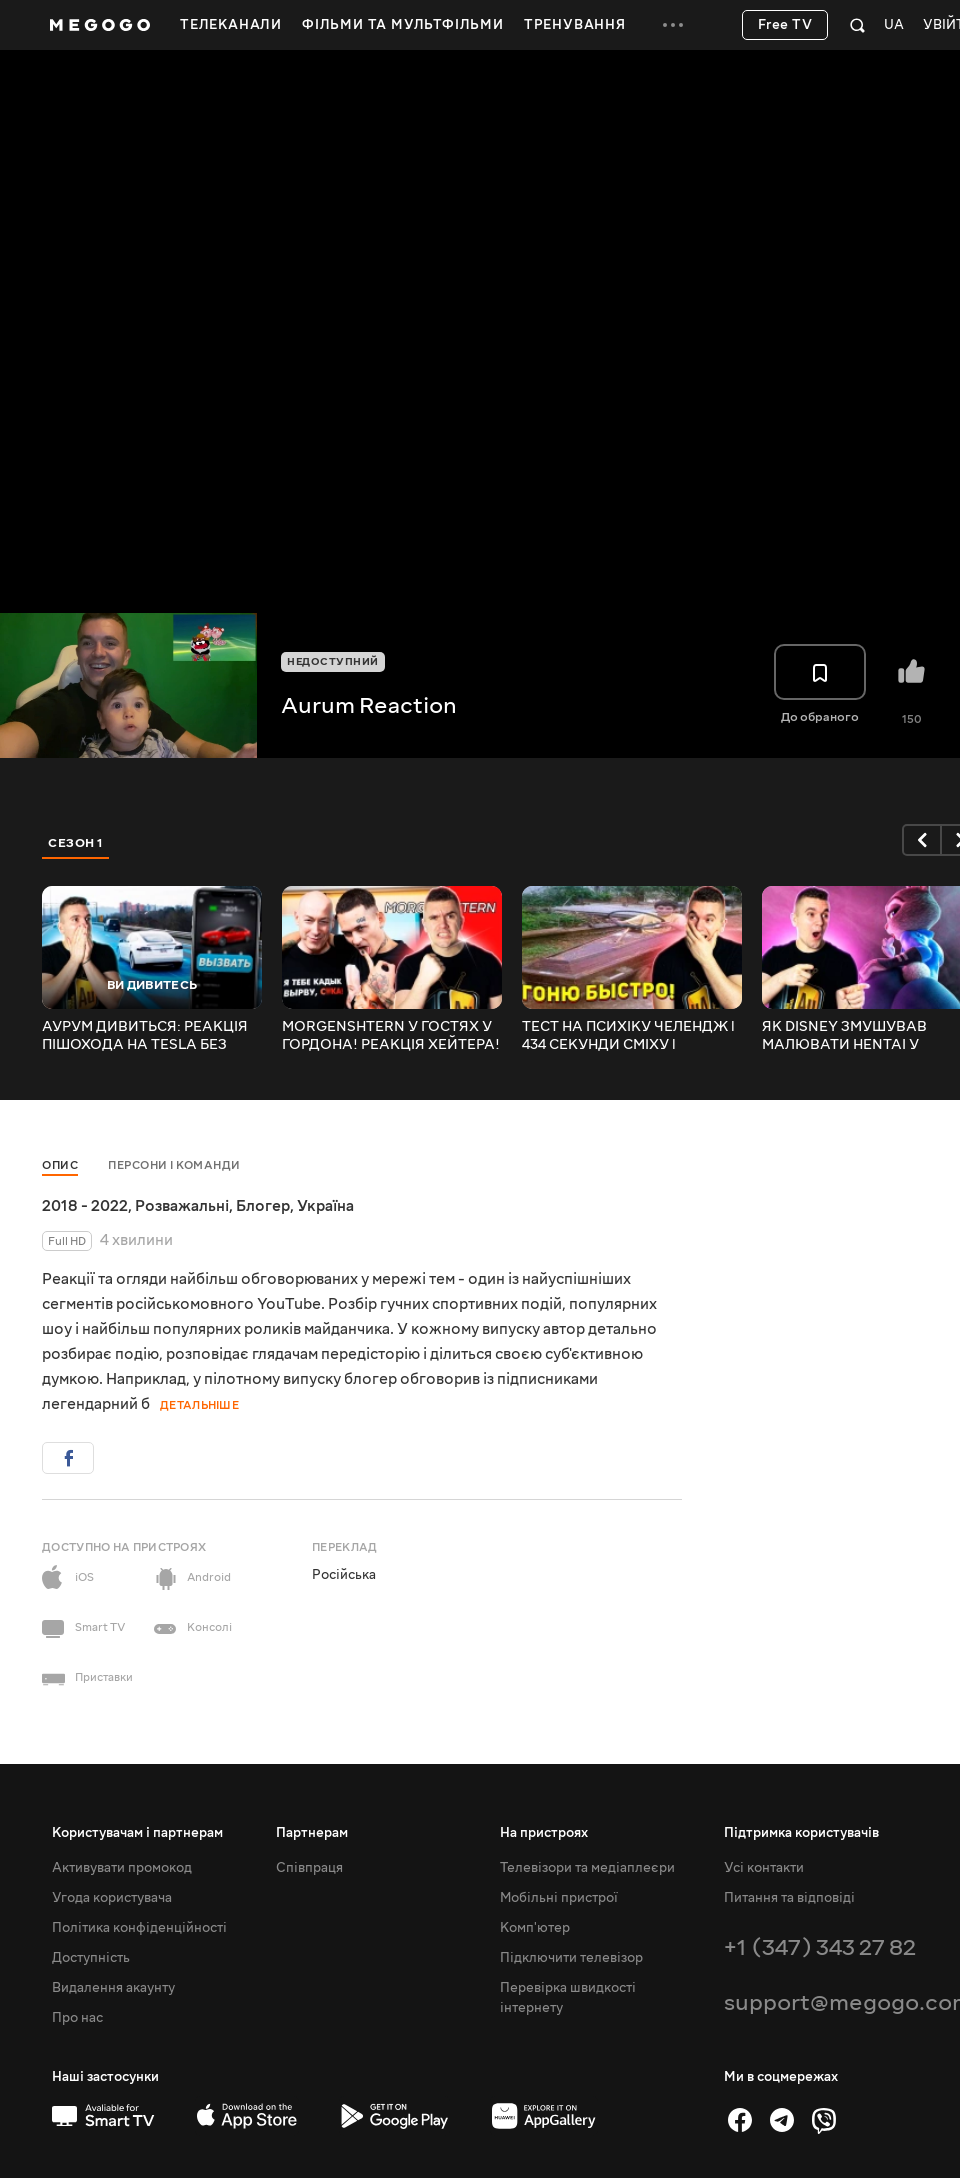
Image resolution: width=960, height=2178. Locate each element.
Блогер (263, 1206)
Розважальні (182, 1206)
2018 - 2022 (85, 1206)
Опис (60, 1165)
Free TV (785, 25)
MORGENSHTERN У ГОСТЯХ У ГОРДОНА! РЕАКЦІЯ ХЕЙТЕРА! (391, 1036)
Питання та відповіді (789, 1898)
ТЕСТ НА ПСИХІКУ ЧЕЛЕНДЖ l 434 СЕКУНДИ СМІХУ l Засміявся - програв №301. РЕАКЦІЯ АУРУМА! (628, 1036)
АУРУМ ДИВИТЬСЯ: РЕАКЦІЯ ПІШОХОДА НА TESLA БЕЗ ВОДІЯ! (145, 1036)
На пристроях (544, 1833)
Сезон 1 (76, 843)
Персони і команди (174, 1165)
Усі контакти (764, 1868)
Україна (325, 1206)
